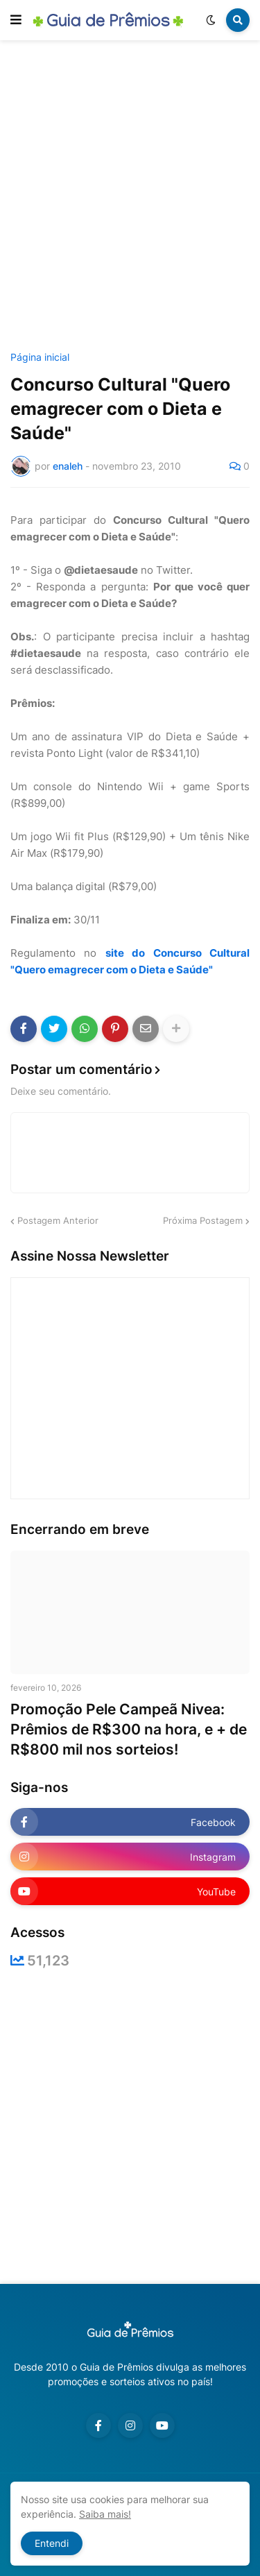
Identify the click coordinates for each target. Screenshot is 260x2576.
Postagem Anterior (57, 1220)
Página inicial (39, 357)
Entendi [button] (52, 2543)
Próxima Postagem (203, 1220)
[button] (16, 20)
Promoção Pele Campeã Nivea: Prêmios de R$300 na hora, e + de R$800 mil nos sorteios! (128, 1729)
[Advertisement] (130, 198)
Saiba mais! (105, 2514)
